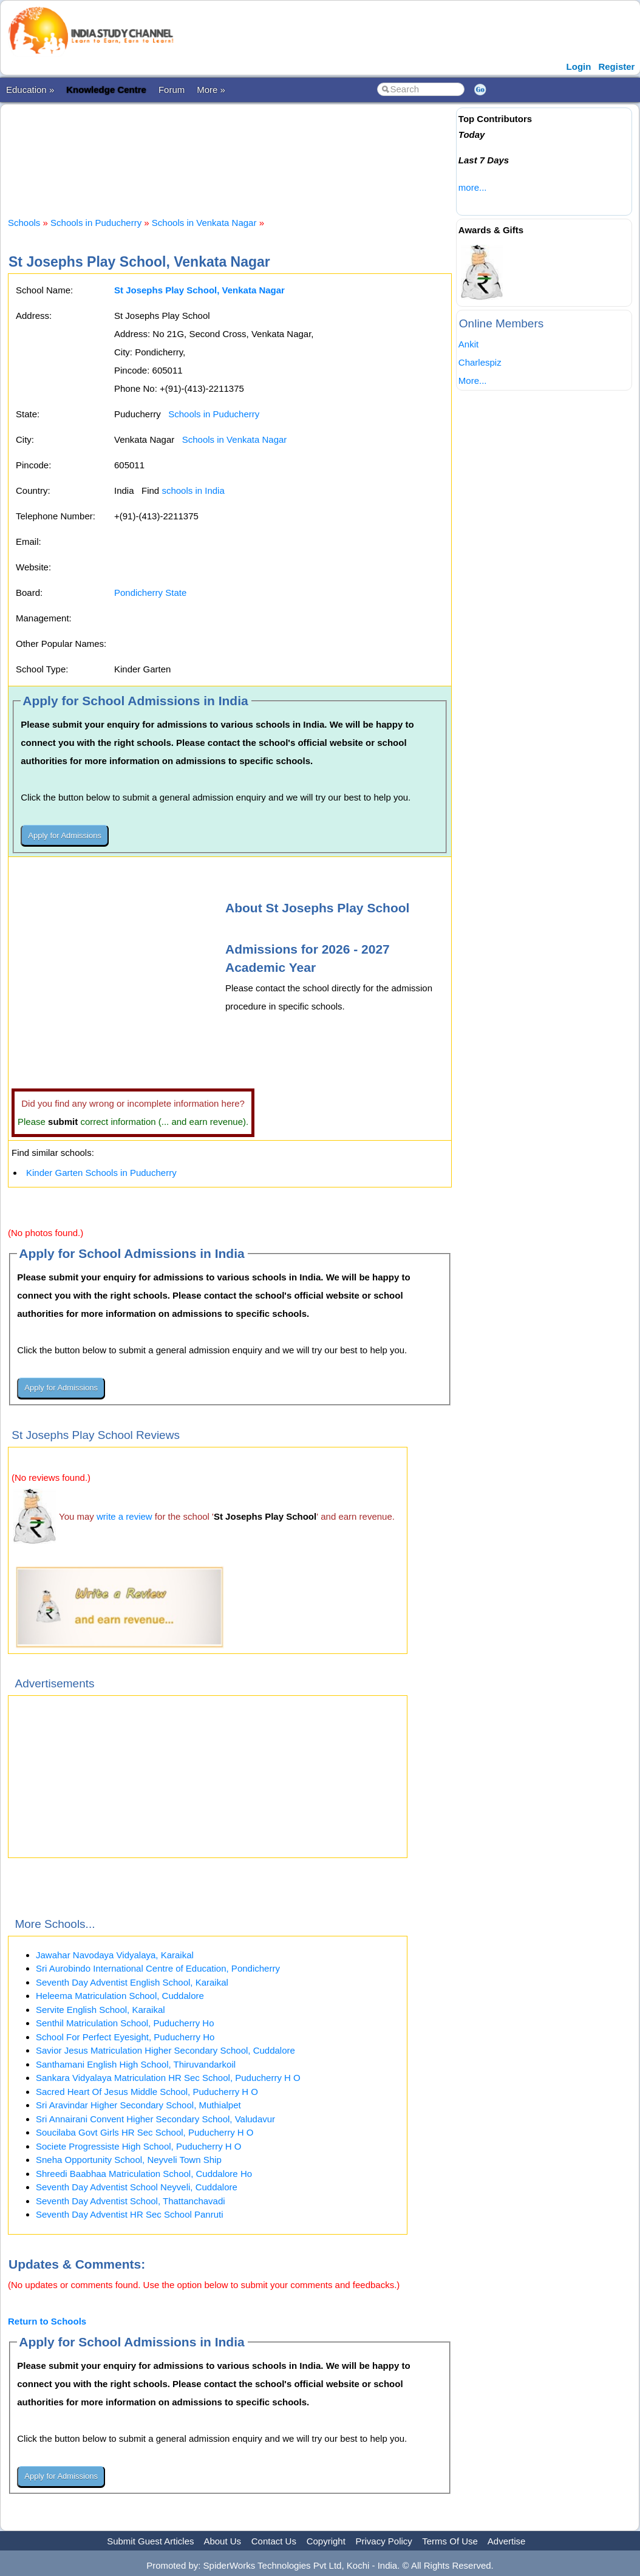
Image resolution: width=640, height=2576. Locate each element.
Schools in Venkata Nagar (204, 222)
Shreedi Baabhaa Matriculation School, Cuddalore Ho (144, 2173)
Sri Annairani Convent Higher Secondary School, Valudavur (155, 2119)
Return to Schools (47, 2321)
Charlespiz (480, 362)
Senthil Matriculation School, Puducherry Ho (125, 2023)
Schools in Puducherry (95, 222)
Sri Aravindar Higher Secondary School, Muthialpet (138, 2105)
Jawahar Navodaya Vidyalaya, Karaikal (115, 1955)
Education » (30, 89)
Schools (24, 222)
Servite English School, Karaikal (100, 2009)
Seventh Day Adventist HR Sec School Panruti (129, 2214)
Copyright (326, 2541)
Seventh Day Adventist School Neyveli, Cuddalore (136, 2187)
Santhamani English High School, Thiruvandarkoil (136, 2064)
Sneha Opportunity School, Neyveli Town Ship (129, 2159)
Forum (171, 89)
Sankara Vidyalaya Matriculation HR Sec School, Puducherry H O (168, 2077)
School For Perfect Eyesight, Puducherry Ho (125, 2037)
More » (211, 89)
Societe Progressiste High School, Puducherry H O (139, 2146)
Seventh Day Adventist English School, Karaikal (132, 1982)
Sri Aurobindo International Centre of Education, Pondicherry (158, 1968)
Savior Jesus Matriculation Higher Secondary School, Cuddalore (165, 2050)
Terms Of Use (450, 2541)
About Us (222, 2541)
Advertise (507, 2541)
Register (616, 66)
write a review (124, 1516)
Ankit (468, 344)
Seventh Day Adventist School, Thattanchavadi (130, 2201)
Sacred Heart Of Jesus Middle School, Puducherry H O (147, 2091)
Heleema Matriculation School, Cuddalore (120, 1995)
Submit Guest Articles (150, 2541)
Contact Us (273, 2541)
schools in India (193, 490)
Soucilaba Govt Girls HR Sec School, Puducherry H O (144, 2132)
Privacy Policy (384, 2541)
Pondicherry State (150, 592)
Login (579, 66)
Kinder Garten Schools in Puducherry (101, 1172)
